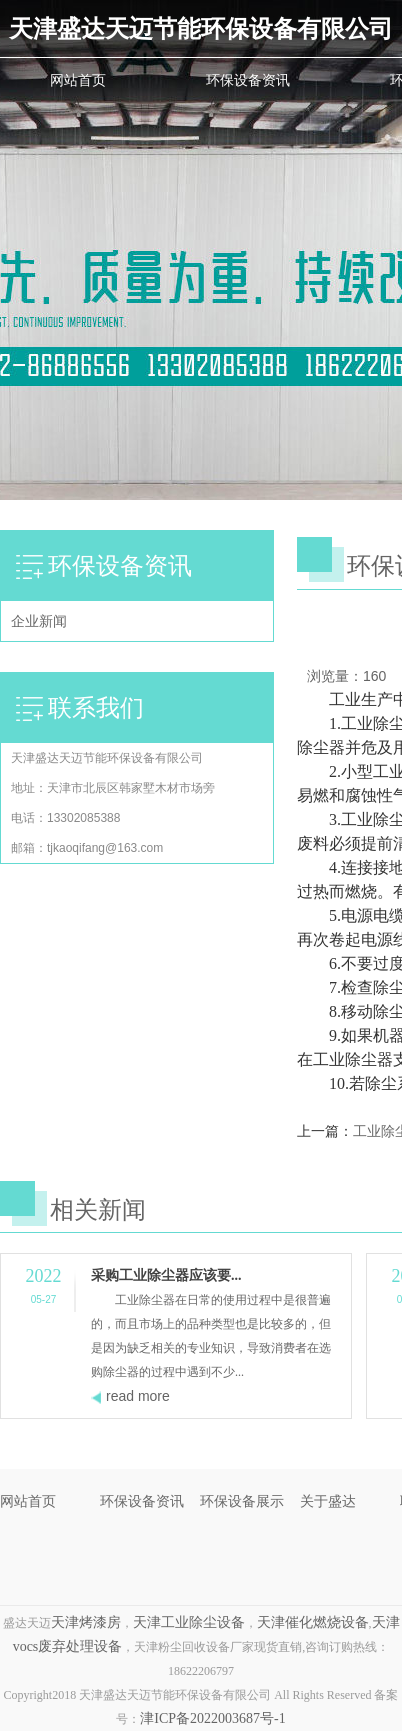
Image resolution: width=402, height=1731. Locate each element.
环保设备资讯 (248, 80)
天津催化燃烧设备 (313, 1622)
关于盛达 (328, 1501)
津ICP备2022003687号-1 (212, 1718)
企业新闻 (39, 621)
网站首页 (78, 80)
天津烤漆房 (86, 1622)
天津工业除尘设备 (189, 1622)
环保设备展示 (242, 1501)
